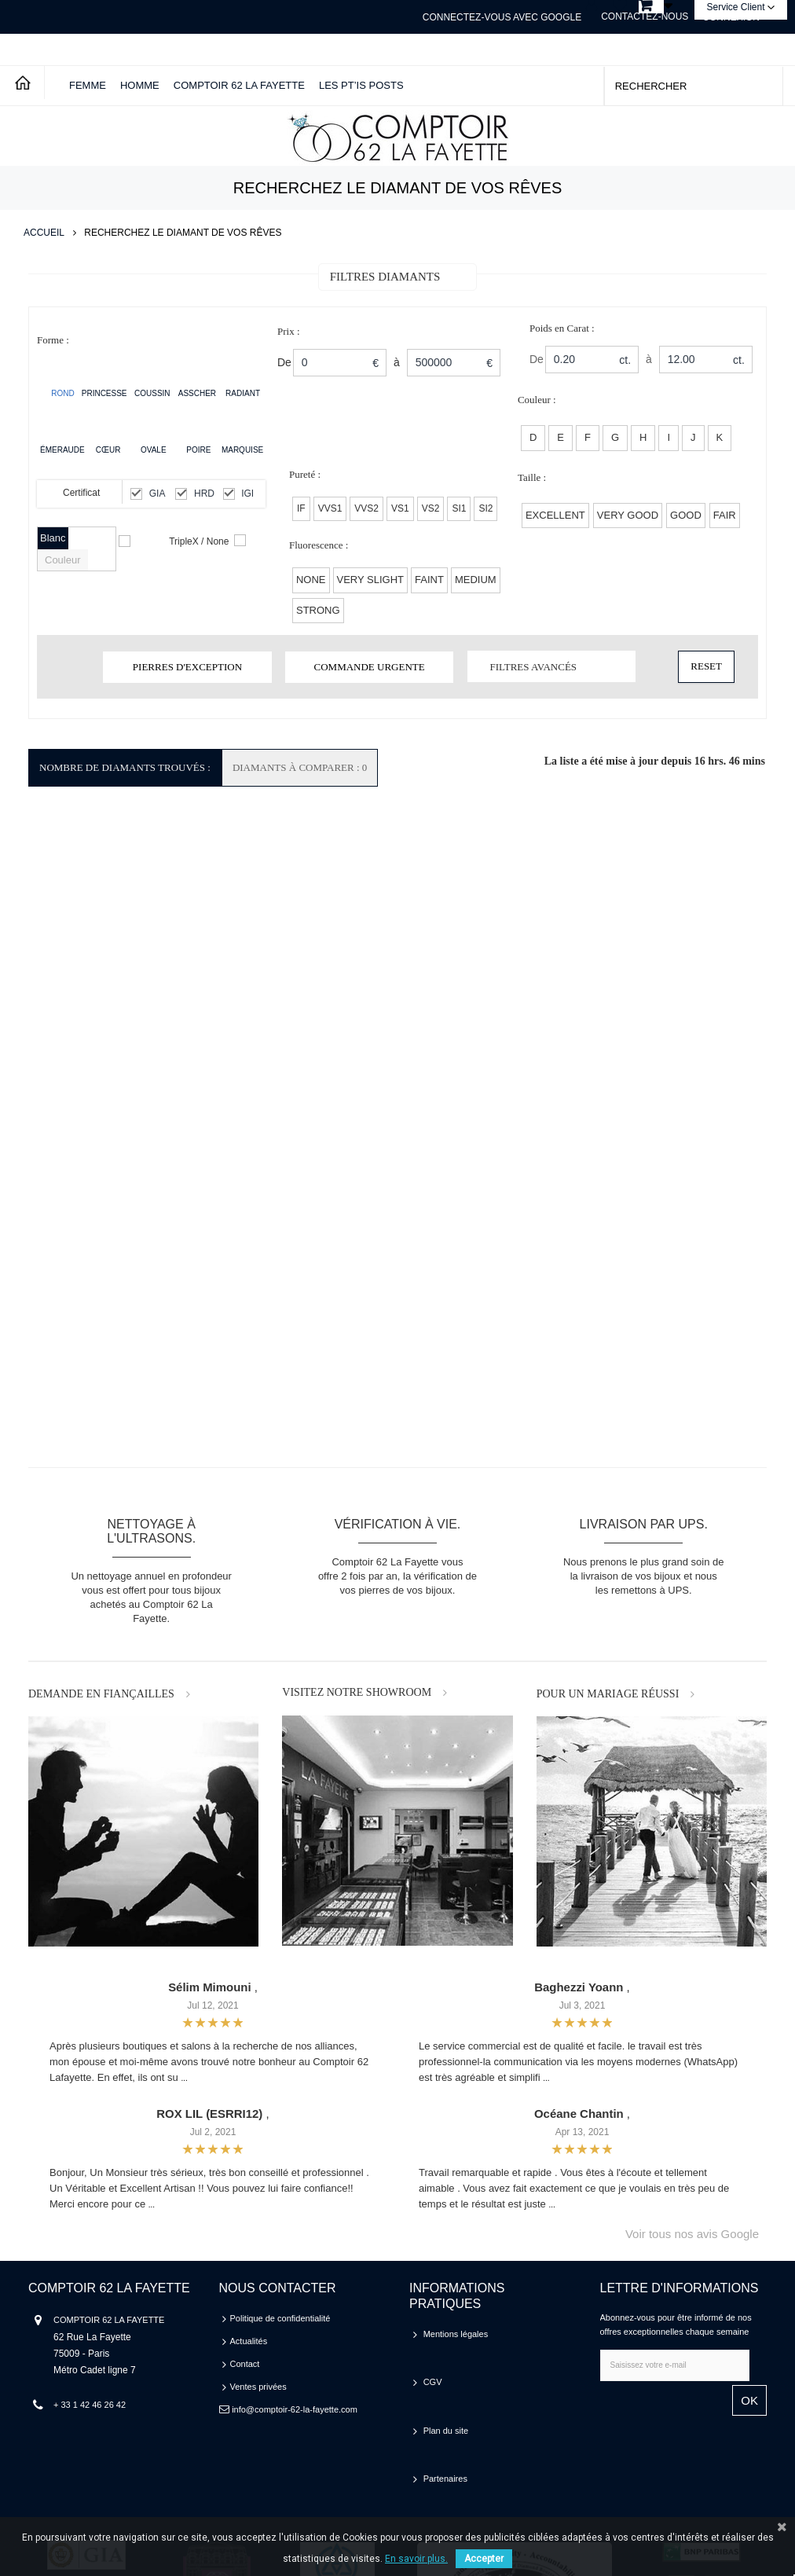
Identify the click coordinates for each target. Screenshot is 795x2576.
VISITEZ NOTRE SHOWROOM (356, 1692)
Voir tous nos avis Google (692, 2233)
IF (301, 508)
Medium (475, 579)
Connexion (731, 17)
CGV (432, 2356)
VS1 (400, 508)
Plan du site (445, 2379)
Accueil (44, 232)
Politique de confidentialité (280, 2318)
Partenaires (445, 2402)
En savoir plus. (416, 2558)
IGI (247, 493)
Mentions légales (456, 2334)
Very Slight (371, 579)
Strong (318, 610)
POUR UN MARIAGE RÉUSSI (608, 1694)
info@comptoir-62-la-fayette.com (294, 2409)
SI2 (485, 508)
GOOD (686, 515)
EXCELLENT (555, 515)
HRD (204, 493)
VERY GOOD (627, 515)
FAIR (724, 515)
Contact (245, 2364)
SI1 (459, 508)
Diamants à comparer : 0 (300, 767)
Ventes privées (258, 2386)
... (184, 2078)
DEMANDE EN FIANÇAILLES (101, 1694)
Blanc (53, 538)
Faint (429, 579)
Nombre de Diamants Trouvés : (125, 767)
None (311, 579)
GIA (157, 493)
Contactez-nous (644, 16)
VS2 (431, 508)
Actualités (249, 2341)
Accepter (484, 2558)
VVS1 (330, 508)
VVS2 (366, 508)
